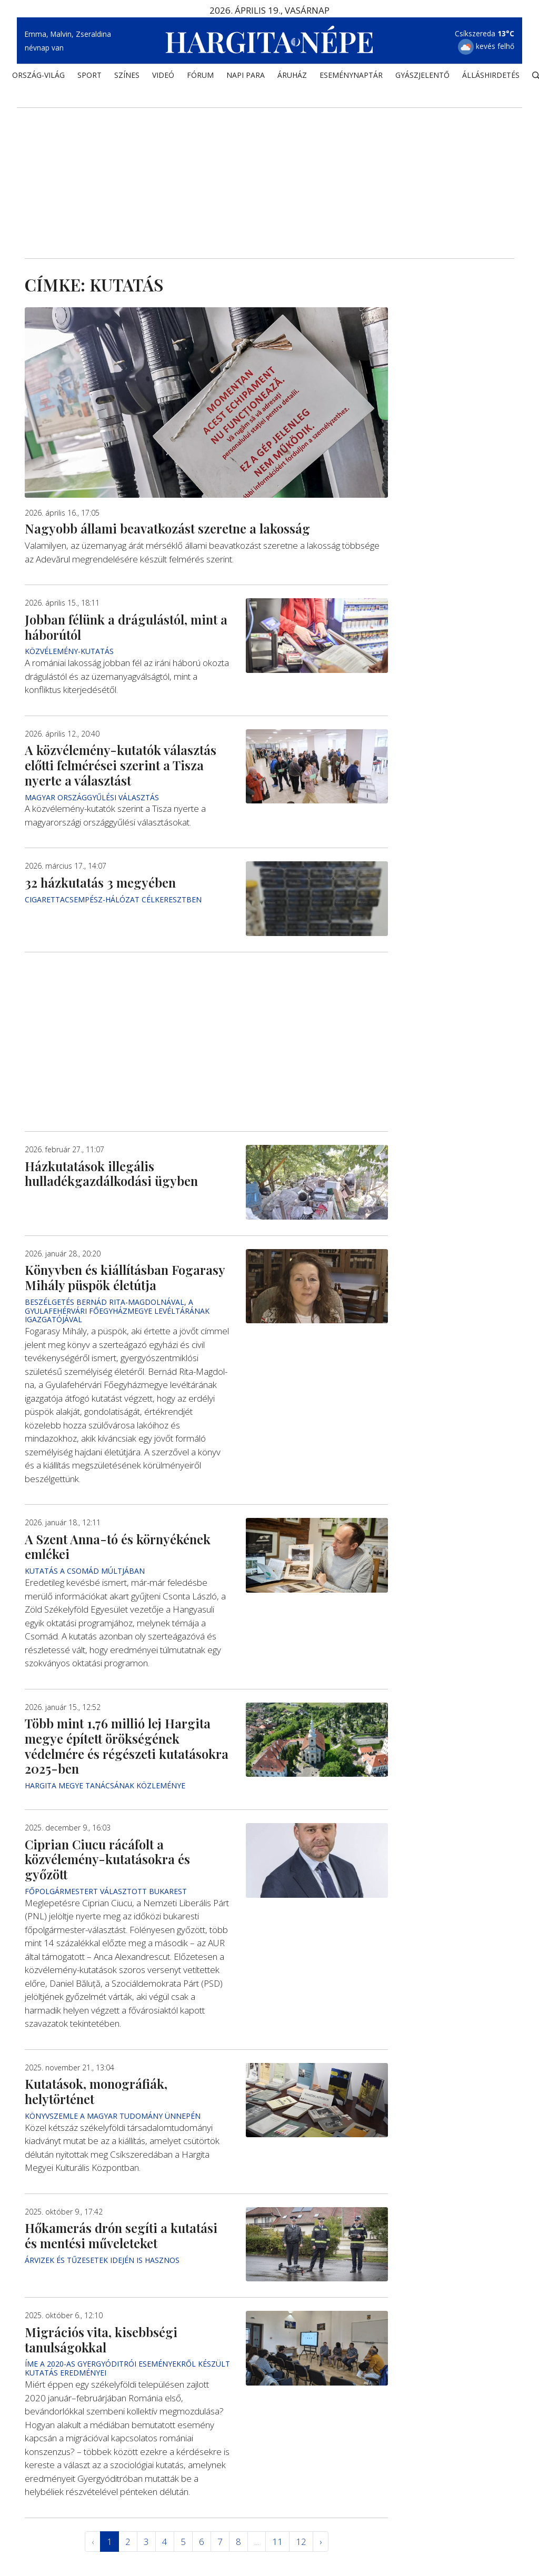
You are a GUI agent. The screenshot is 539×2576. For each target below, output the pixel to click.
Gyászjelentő (422, 77)
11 (277, 2541)
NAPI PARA (245, 77)
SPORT (89, 77)
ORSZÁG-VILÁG (38, 77)
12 (301, 2541)
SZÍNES (126, 77)
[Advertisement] (269, 169)
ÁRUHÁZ (292, 77)
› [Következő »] (321, 2541)
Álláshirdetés (491, 77)
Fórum (200, 77)
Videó (163, 77)
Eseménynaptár (351, 77)
